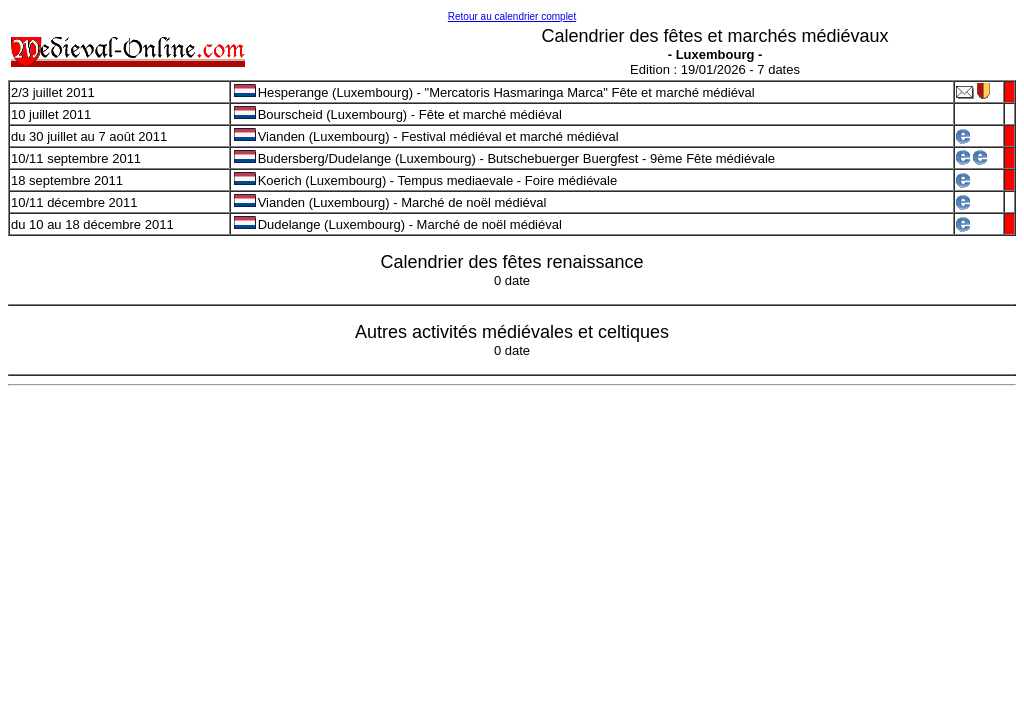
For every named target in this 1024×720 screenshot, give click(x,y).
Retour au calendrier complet (512, 16)
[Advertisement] (512, 537)
